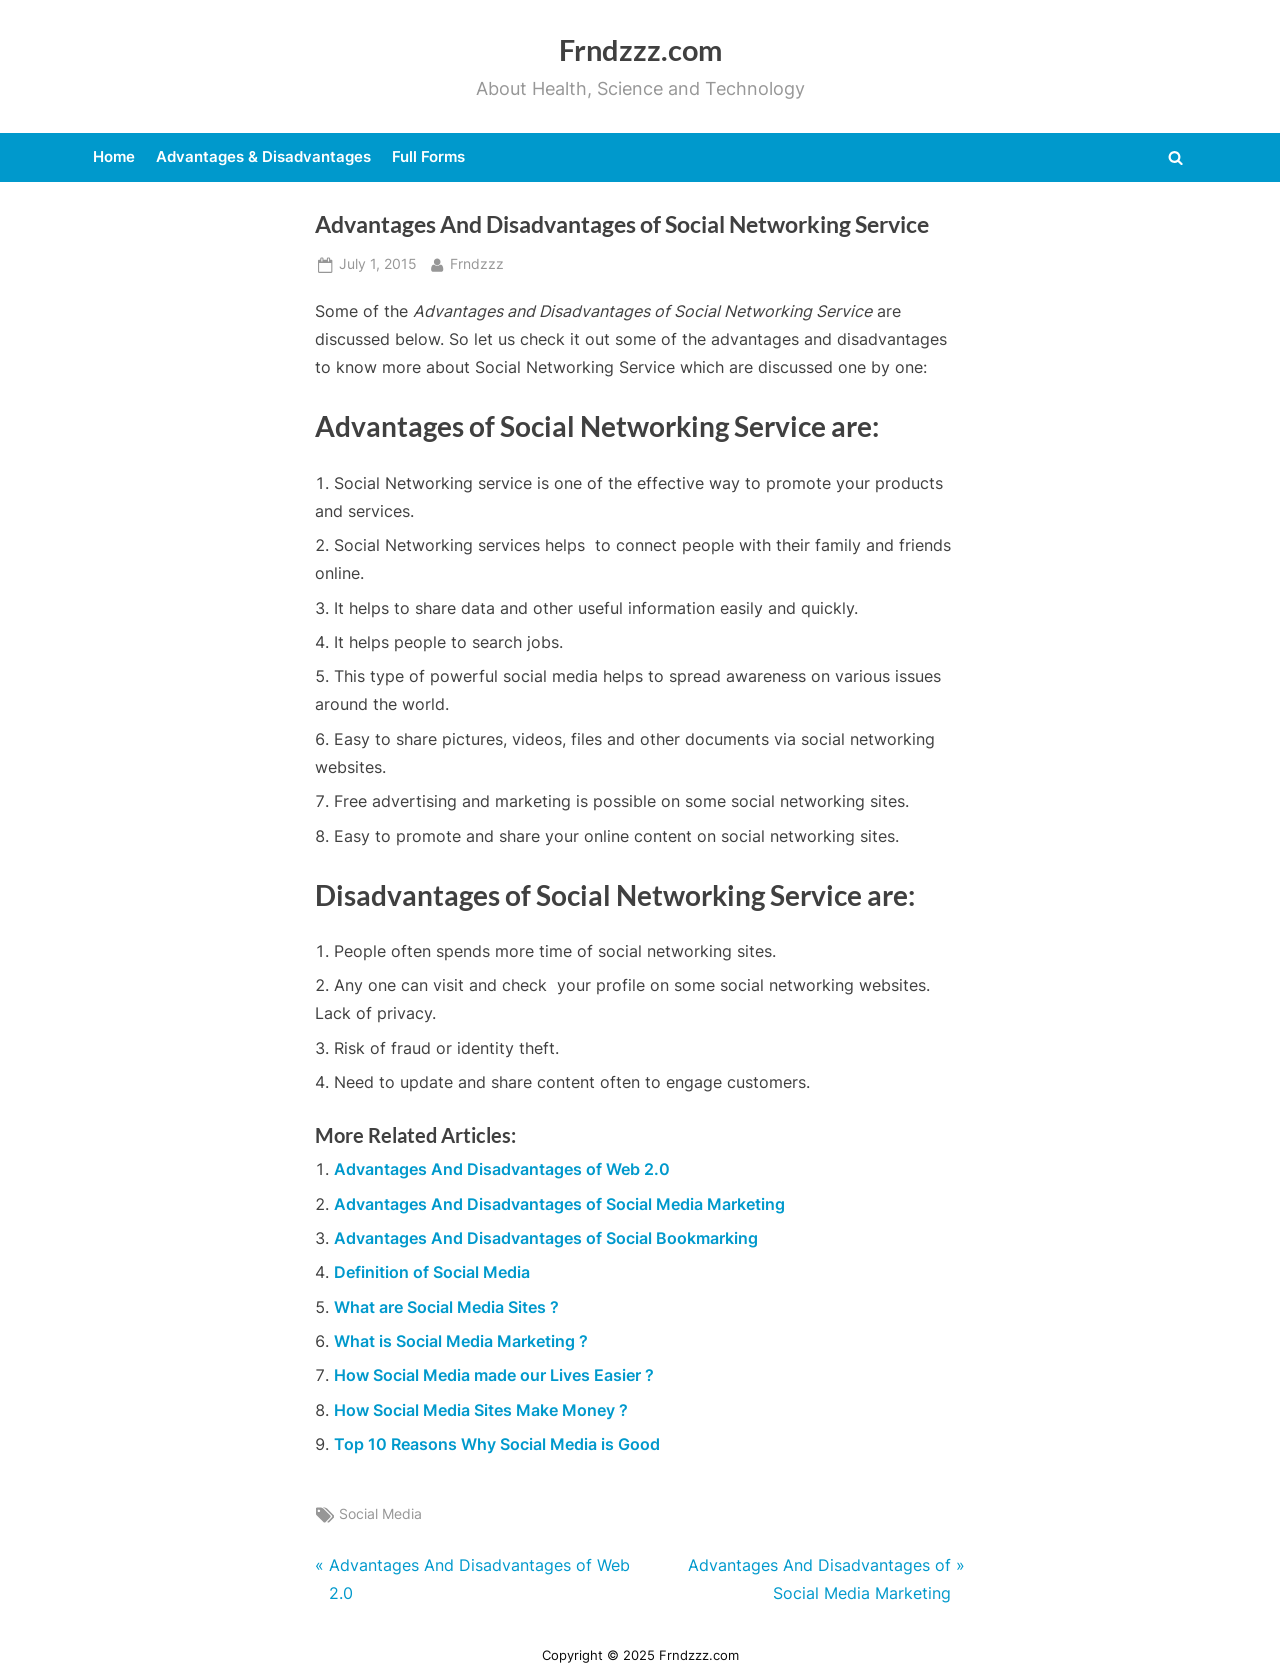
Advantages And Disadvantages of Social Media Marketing (559, 1204)
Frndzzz (477, 262)
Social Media (380, 1514)
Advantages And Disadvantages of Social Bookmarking (546, 1238)
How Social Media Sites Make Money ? (481, 1410)
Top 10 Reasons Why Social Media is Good (497, 1444)
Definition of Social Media (432, 1272)
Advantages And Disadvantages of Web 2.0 (502, 1169)
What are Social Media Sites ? (446, 1307)
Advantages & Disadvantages (263, 156)
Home (114, 156)
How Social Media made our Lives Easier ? (494, 1375)
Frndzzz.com (640, 50)
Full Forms (428, 156)
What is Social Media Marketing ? (461, 1341)
